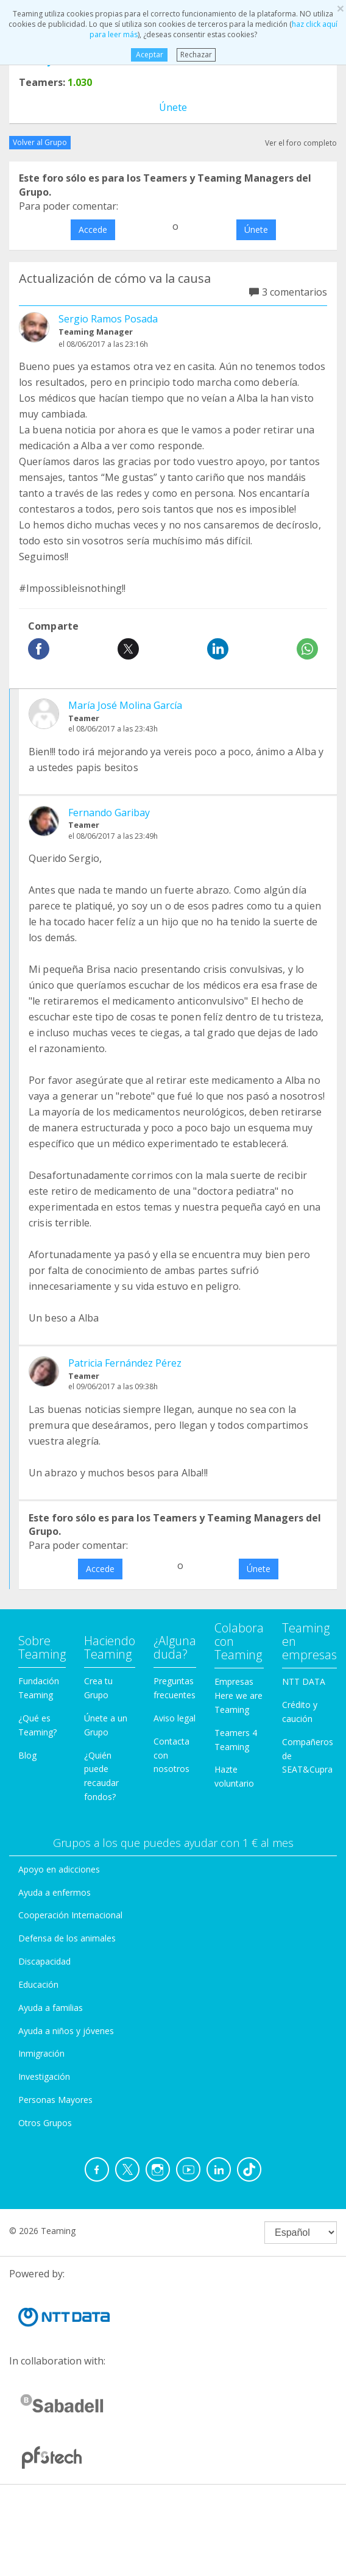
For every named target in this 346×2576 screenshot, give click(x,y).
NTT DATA (303, 1681)
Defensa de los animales (67, 1938)
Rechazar (196, 54)
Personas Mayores (55, 2099)
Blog (27, 1755)
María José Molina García (125, 705)
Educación (38, 1984)
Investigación (44, 2076)
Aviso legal (175, 1718)
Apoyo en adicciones (59, 1869)
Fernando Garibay (109, 812)
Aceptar (149, 54)
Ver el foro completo (301, 143)
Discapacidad (44, 1961)
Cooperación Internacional (70, 1915)
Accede (93, 229)
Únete (173, 107)
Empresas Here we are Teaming (238, 1695)
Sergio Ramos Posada (108, 319)
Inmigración (41, 2053)
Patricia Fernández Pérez (125, 1363)
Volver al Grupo (40, 142)
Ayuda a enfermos (54, 1892)
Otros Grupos (45, 2123)
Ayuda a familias (50, 2007)
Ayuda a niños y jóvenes (66, 2031)
